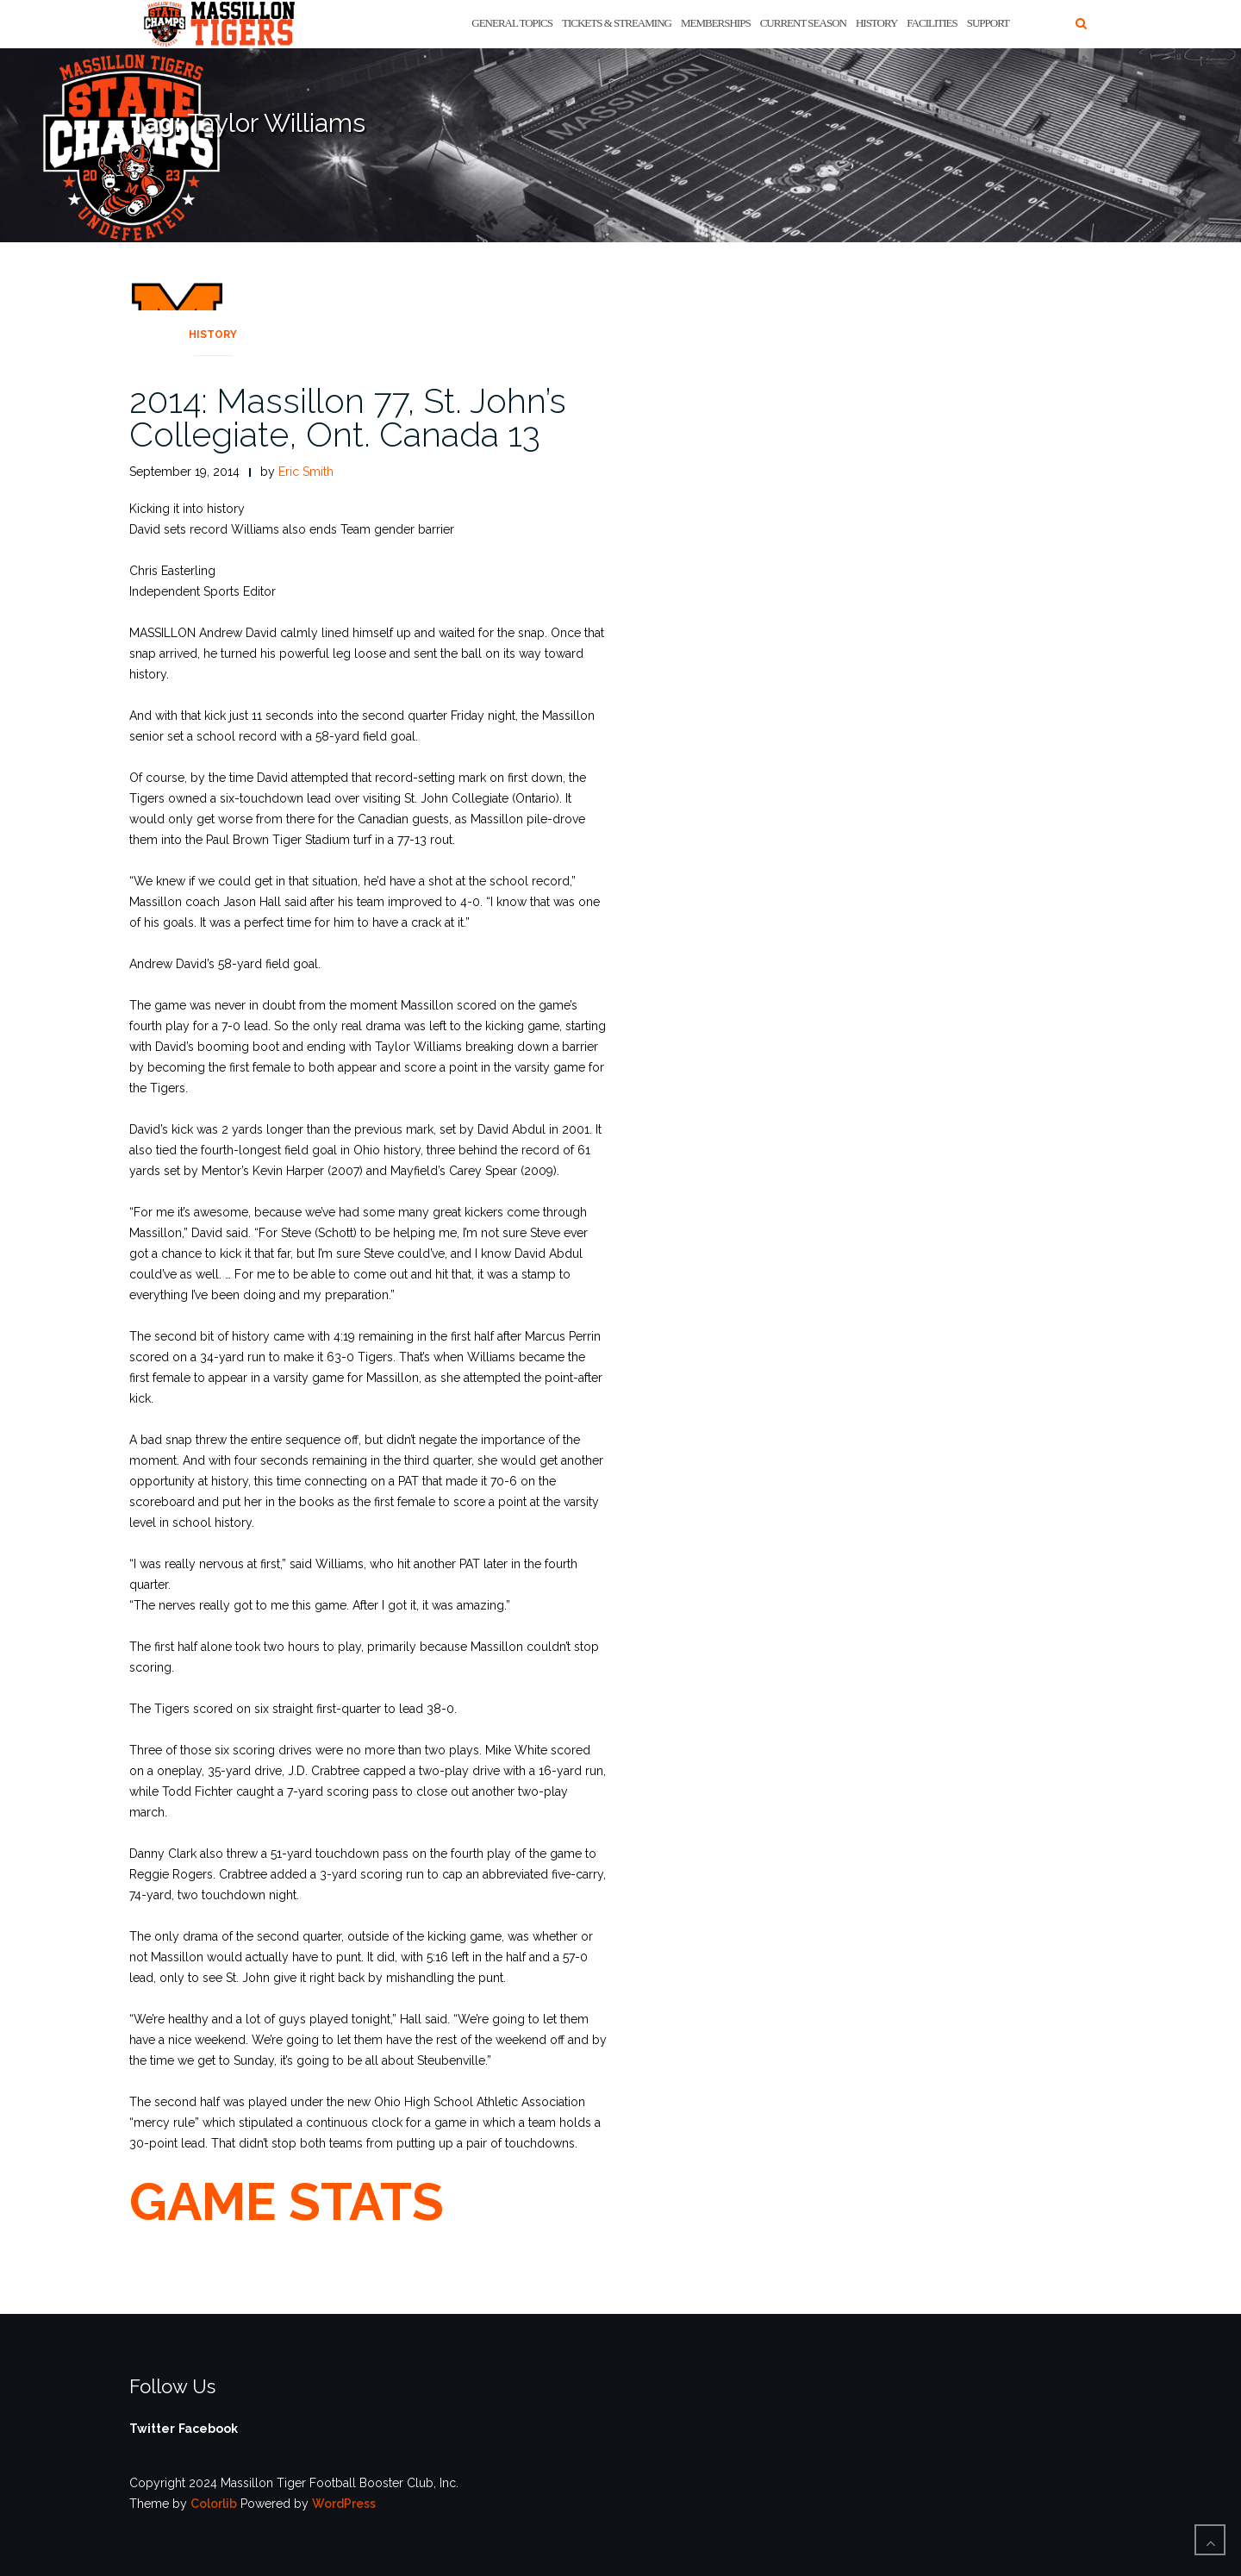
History (876, 22)
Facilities (932, 22)
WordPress (344, 2503)
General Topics (511, 22)
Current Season (803, 22)
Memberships (716, 22)
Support (988, 22)
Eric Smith (306, 471)
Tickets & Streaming (616, 22)
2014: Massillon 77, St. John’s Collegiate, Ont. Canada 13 (347, 417)
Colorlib (213, 2503)
